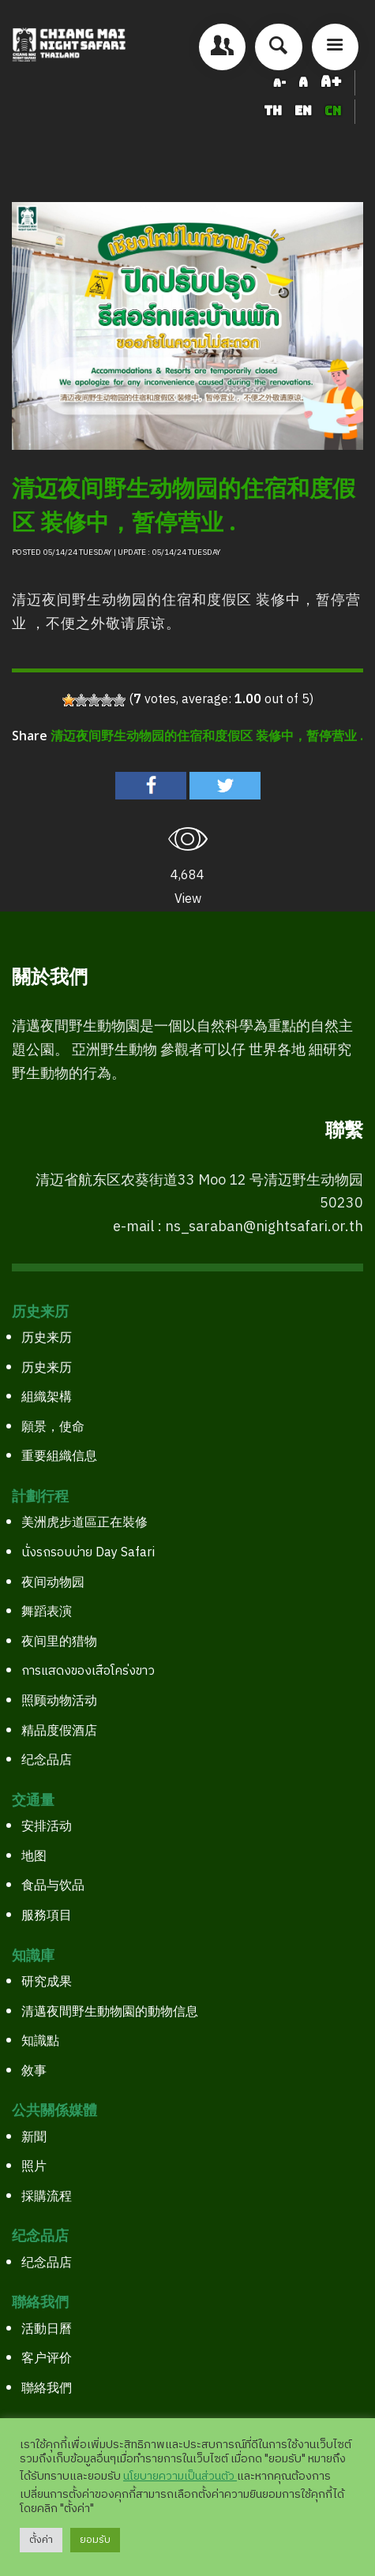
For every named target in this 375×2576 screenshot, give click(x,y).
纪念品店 (46, 1760)
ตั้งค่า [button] (41, 2539)
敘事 (34, 2071)
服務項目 (46, 1915)
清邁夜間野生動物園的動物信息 (109, 2012)
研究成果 (46, 1982)
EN (304, 111)
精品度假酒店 (59, 1731)
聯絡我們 (46, 2388)
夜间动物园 (52, 1582)
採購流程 (46, 2196)
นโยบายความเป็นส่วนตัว (180, 2476)
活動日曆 (46, 2329)
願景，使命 (52, 1427)
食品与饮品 (52, 1885)
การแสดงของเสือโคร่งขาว (88, 1671)
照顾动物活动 (59, 1701)
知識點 (40, 2041)
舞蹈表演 (46, 1612)
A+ (331, 82)
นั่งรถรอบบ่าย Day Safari (88, 1552)
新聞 (34, 2137)
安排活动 (46, 1826)
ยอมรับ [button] (95, 2539)
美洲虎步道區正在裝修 (84, 1522)
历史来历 (46, 1338)
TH (274, 111)
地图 (34, 1856)
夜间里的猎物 (59, 1642)
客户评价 (46, 2358)
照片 (34, 2166)
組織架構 (46, 1397)
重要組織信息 (59, 1456)
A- (279, 83)
